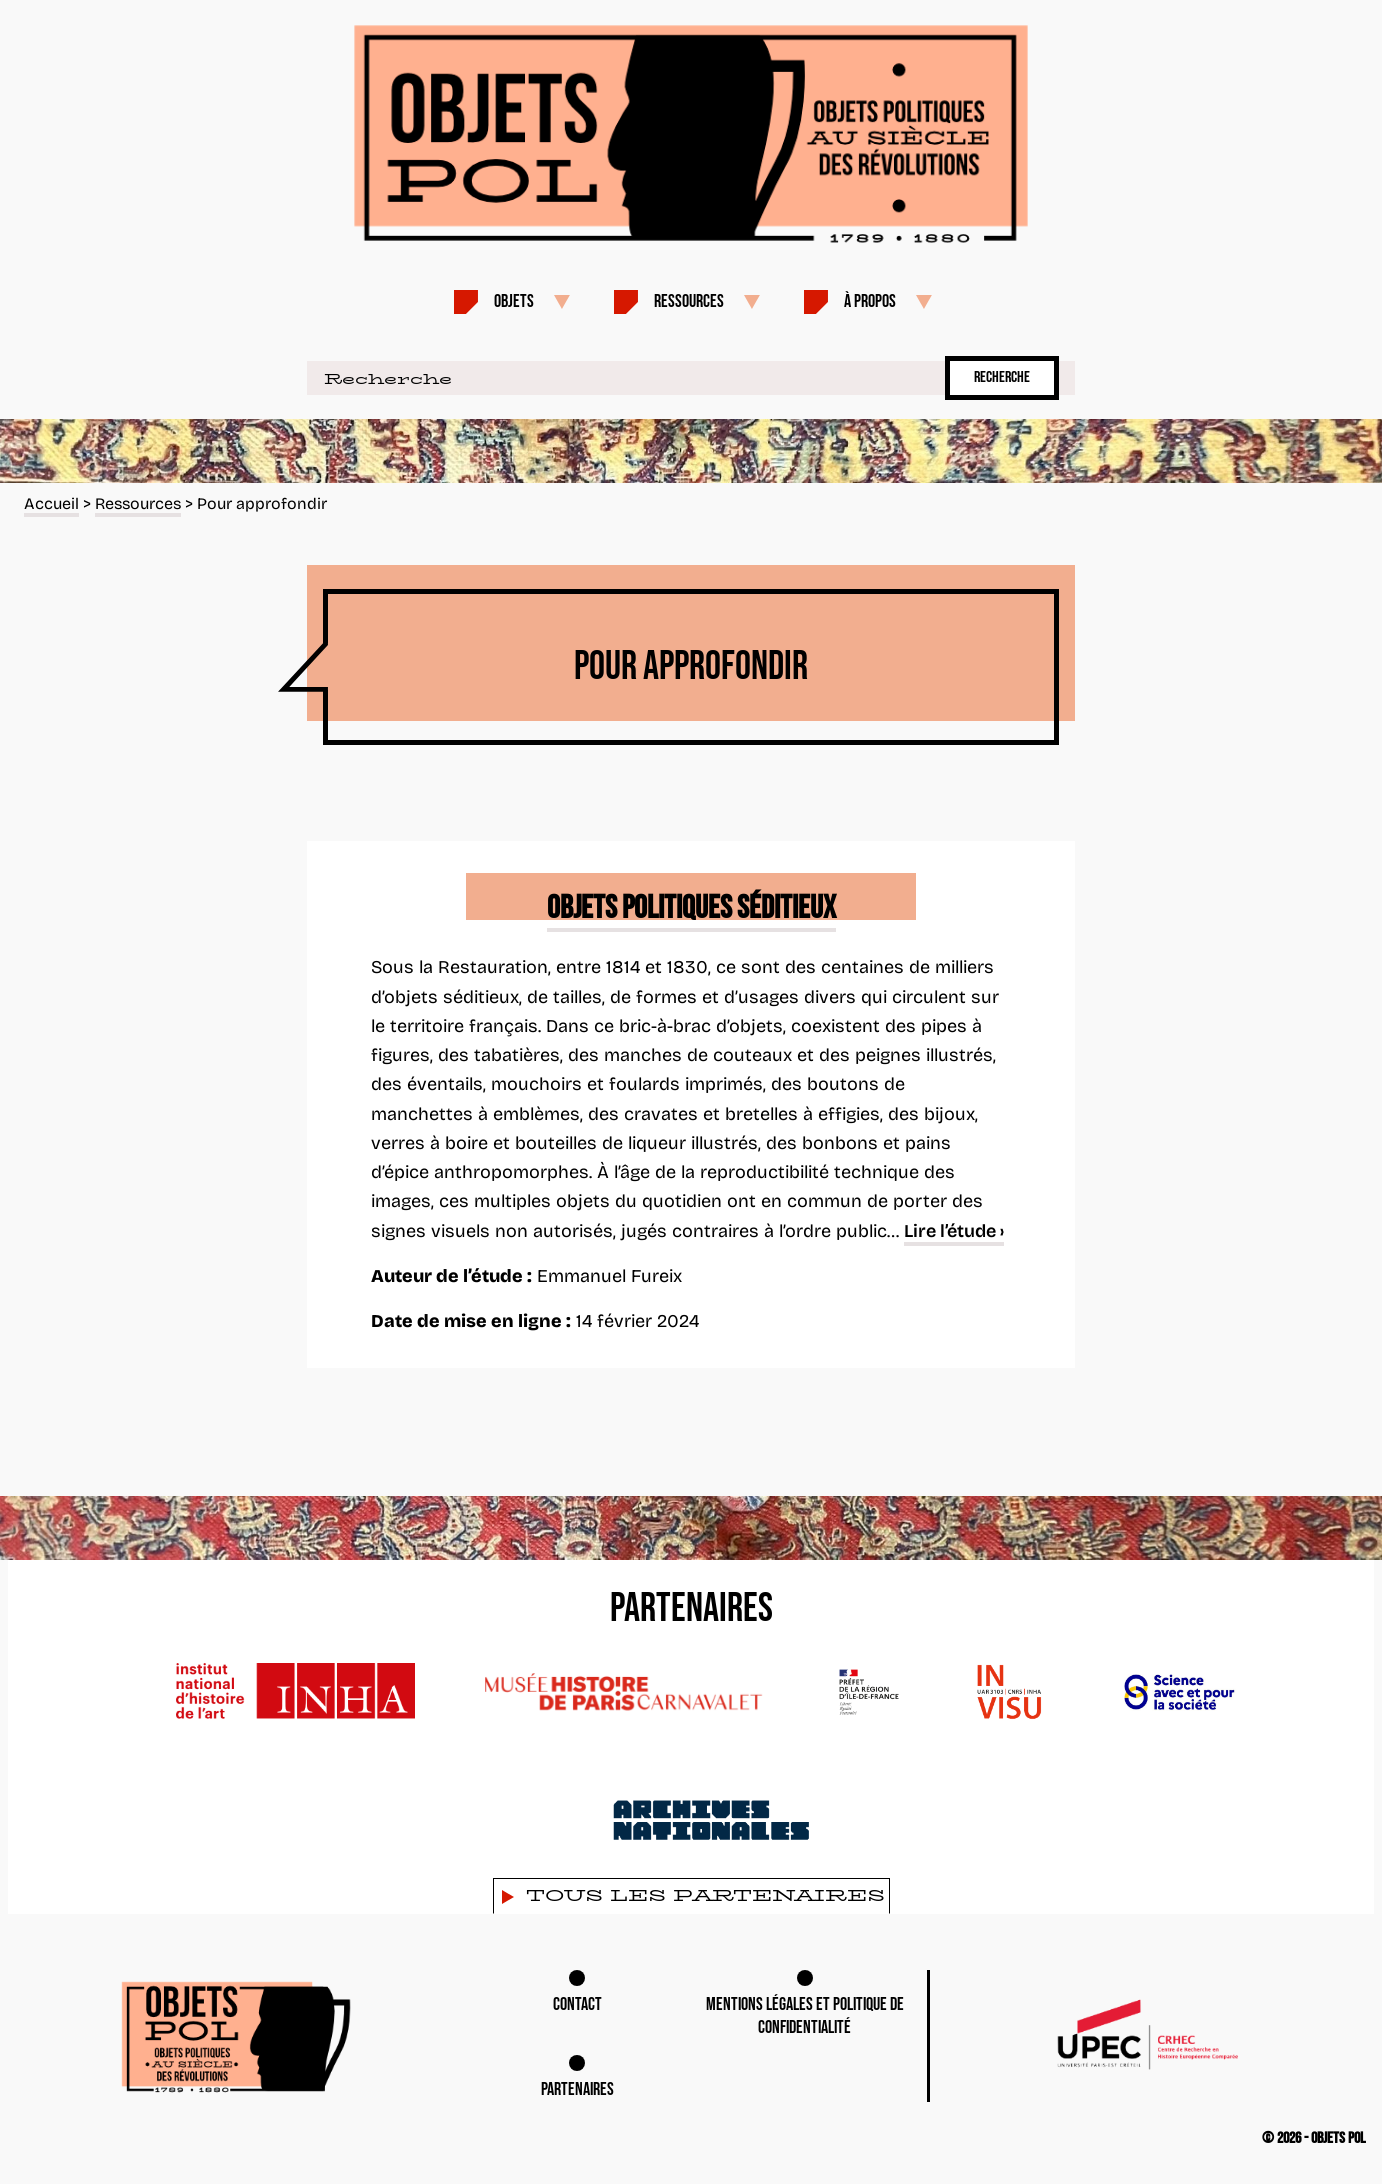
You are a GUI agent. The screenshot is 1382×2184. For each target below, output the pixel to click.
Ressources (689, 301)
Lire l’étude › (954, 1231)
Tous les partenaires (705, 1895)
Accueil (51, 503)
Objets (514, 301)
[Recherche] (622, 378)
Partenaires (577, 2089)
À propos (870, 301)
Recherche (1002, 377)
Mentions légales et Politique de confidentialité (805, 2016)
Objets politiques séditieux (691, 908)
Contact (577, 2004)
